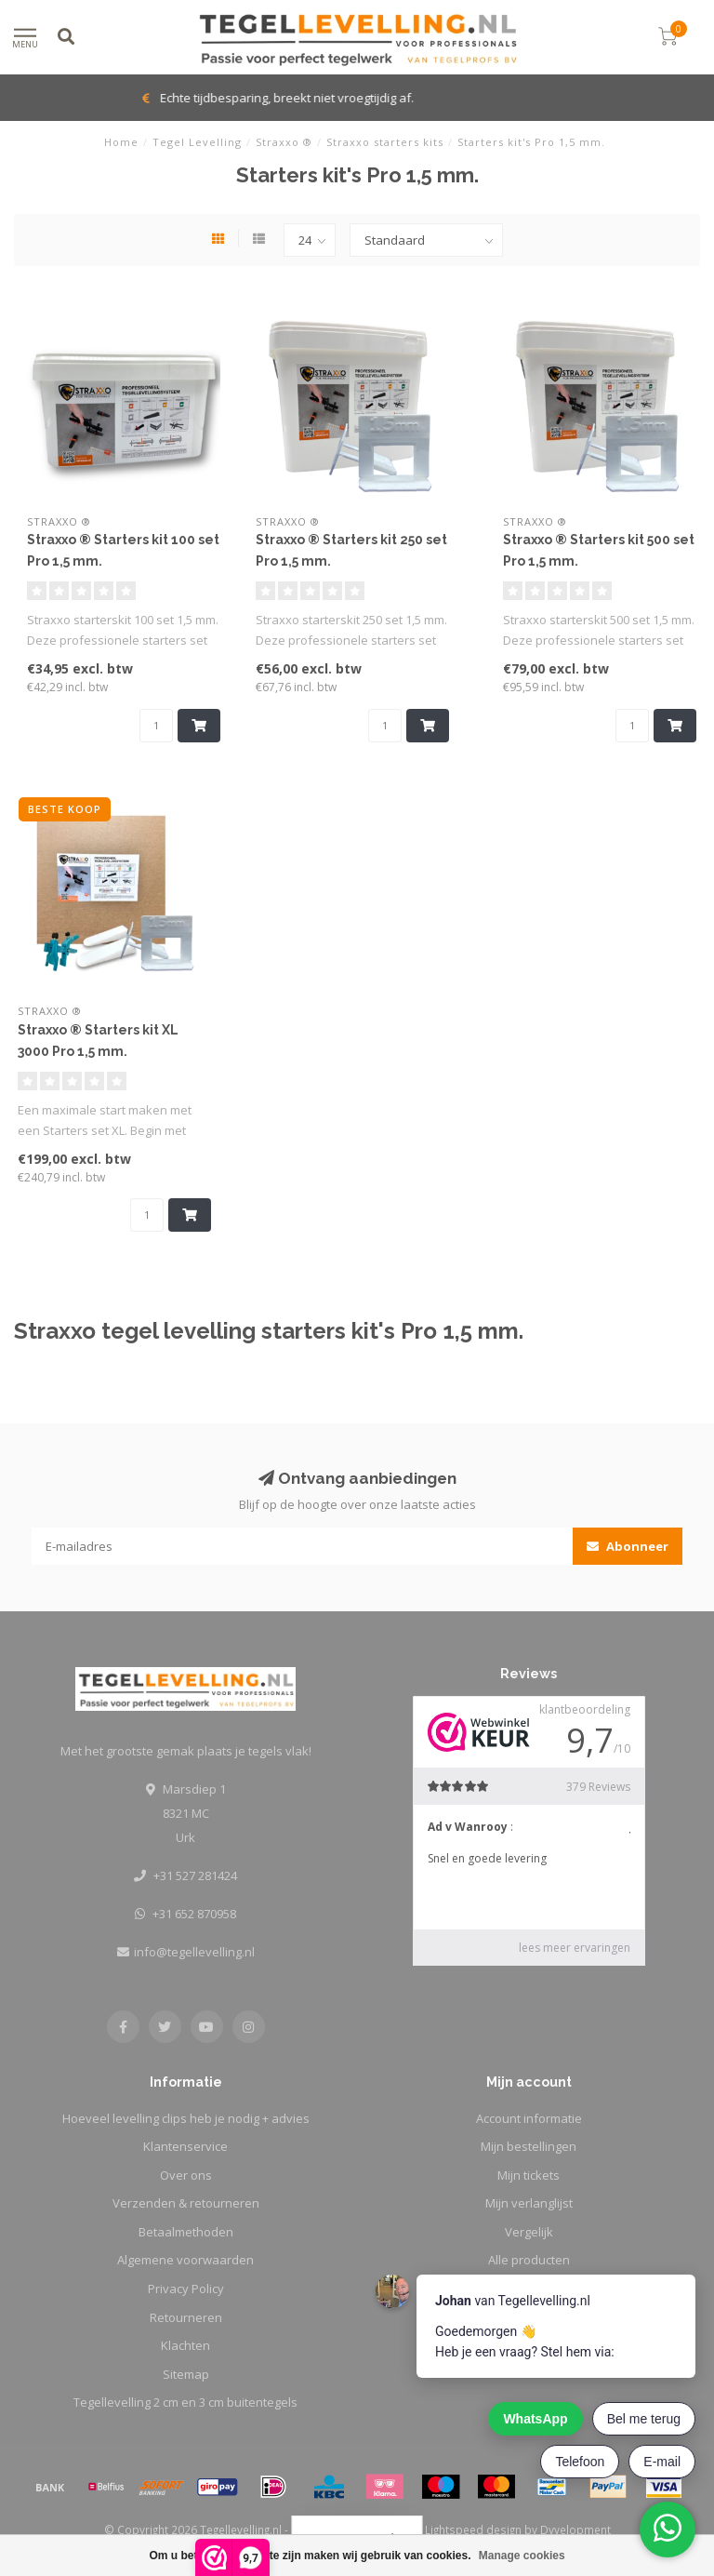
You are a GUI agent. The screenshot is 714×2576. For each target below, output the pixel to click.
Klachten (185, 2345)
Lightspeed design (473, 2529)
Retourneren (186, 2317)
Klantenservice (185, 2146)
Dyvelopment (575, 2529)
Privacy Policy (186, 2288)
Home (121, 142)
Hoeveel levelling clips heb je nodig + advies (186, 2118)
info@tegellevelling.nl (194, 1951)
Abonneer (627, 1546)
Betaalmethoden (186, 2231)
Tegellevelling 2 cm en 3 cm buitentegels (185, 2402)
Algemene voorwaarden (185, 2259)
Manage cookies (522, 2555)
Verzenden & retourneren (185, 2203)
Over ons (186, 2175)
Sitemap (186, 2374)
